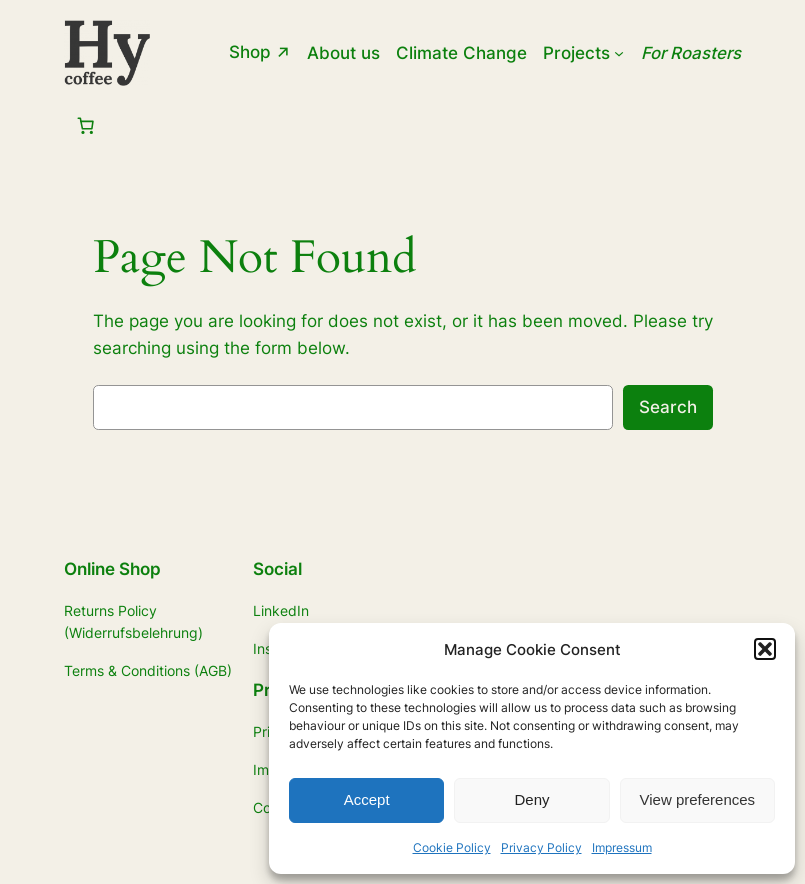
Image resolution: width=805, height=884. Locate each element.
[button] (765, 649)
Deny (531, 799)
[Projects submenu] (619, 53)
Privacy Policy (541, 847)
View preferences (698, 799)
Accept (367, 799)
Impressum (622, 847)
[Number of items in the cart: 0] (85, 126)
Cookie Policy (452, 847)
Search (668, 407)
